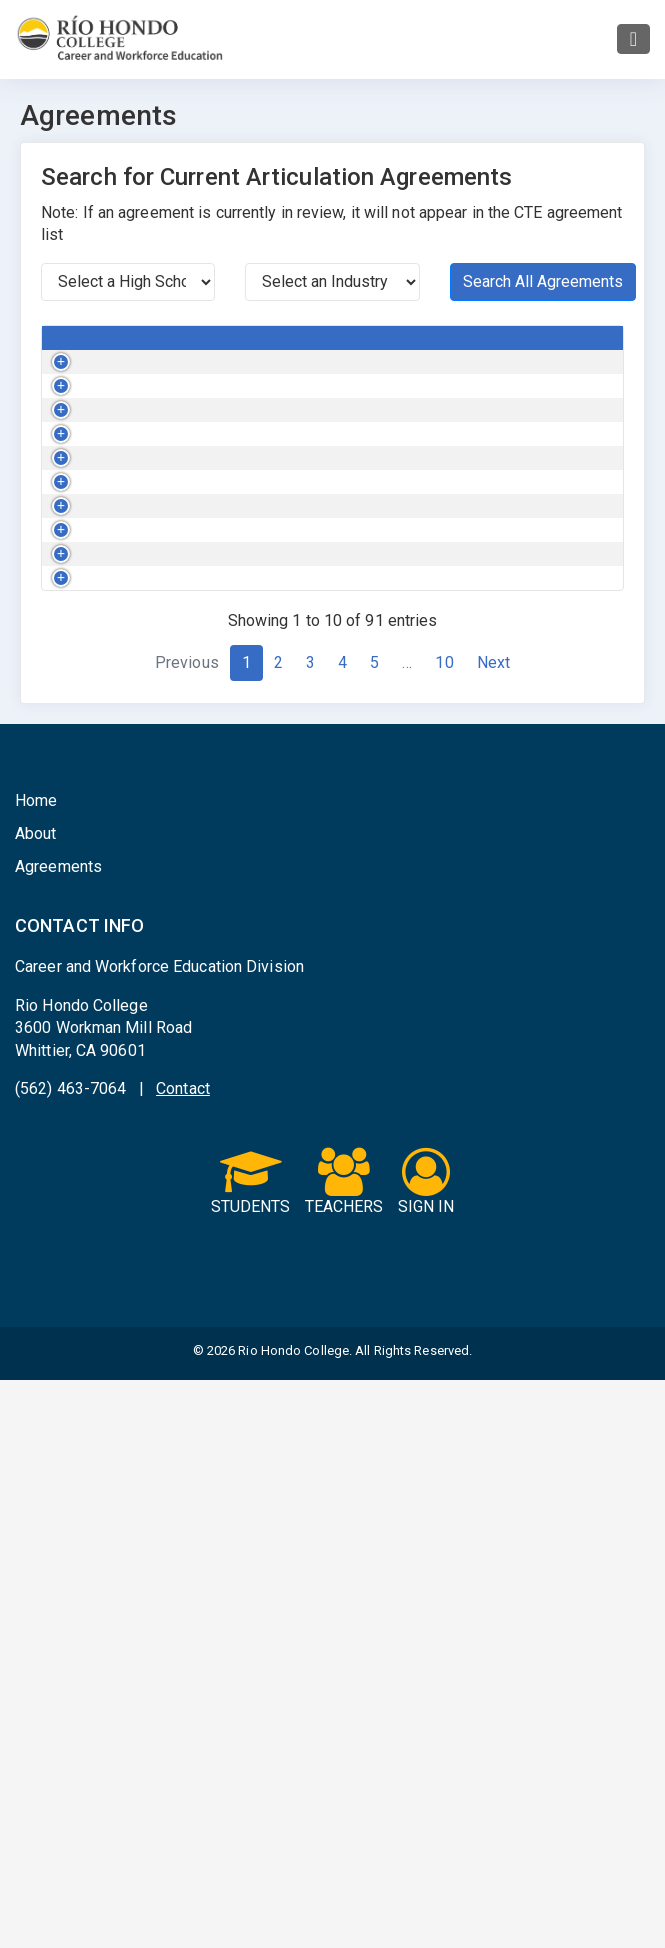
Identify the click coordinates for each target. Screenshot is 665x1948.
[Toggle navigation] (633, 39)
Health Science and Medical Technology (333, 858)
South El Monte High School (510, 1013)
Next (493, 1230)
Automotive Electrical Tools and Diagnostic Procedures (177, 536)
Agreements (58, 1434)
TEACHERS (344, 1751)
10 (444, 1230)
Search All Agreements (543, 281)
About (36, 1401)
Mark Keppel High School (500, 390)
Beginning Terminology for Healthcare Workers (172, 867)
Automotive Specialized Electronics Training (171, 784)
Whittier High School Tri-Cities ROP (516, 527)
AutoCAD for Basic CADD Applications (169, 400)
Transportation (317, 517)
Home (36, 1368)
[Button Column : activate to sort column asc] (69, 348)
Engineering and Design (322, 400)
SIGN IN (426, 1751)
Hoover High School (484, 682)
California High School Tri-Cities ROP (504, 610)
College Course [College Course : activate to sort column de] (160, 347)
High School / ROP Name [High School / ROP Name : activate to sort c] (504, 347)
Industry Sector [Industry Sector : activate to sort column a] (321, 347)
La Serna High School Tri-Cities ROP (502, 858)
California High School (492, 454)
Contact (183, 1656)
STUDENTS (251, 1751)
